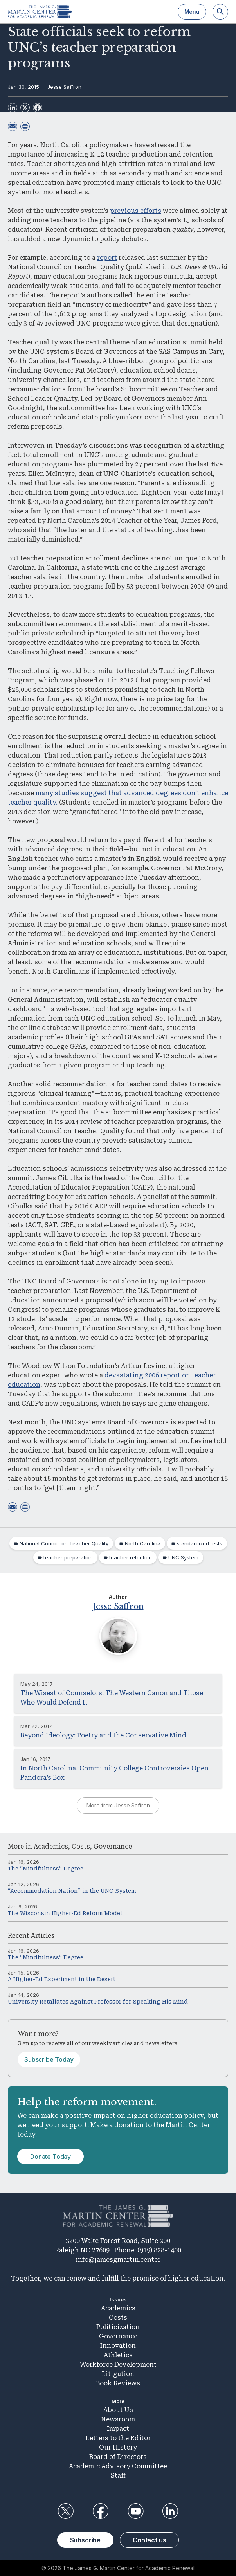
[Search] (220, 12)
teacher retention (130, 1557)
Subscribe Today (49, 2059)
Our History (118, 2447)
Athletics (118, 2355)
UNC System (183, 1557)
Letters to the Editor (118, 2438)
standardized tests (199, 1543)
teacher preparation (68, 1557)
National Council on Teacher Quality (64, 1543)
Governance (113, 1846)
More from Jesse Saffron (118, 1805)
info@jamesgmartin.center (118, 2259)
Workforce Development (118, 2364)
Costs (81, 1846)
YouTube (135, 2511)
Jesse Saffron (64, 87)
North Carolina (142, 1543)
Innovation (118, 2345)
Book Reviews (118, 2383)
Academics (51, 1846)
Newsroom (118, 2419)
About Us (118, 2410)
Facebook (100, 2511)
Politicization (118, 2327)
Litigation (118, 2374)
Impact (118, 2428)
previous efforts (135, 210)
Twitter (65, 2511)
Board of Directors (118, 2457)
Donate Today (50, 2156)
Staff (118, 2475)
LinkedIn (170, 2511)
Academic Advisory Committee (118, 2466)
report (107, 257)
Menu (192, 11)
